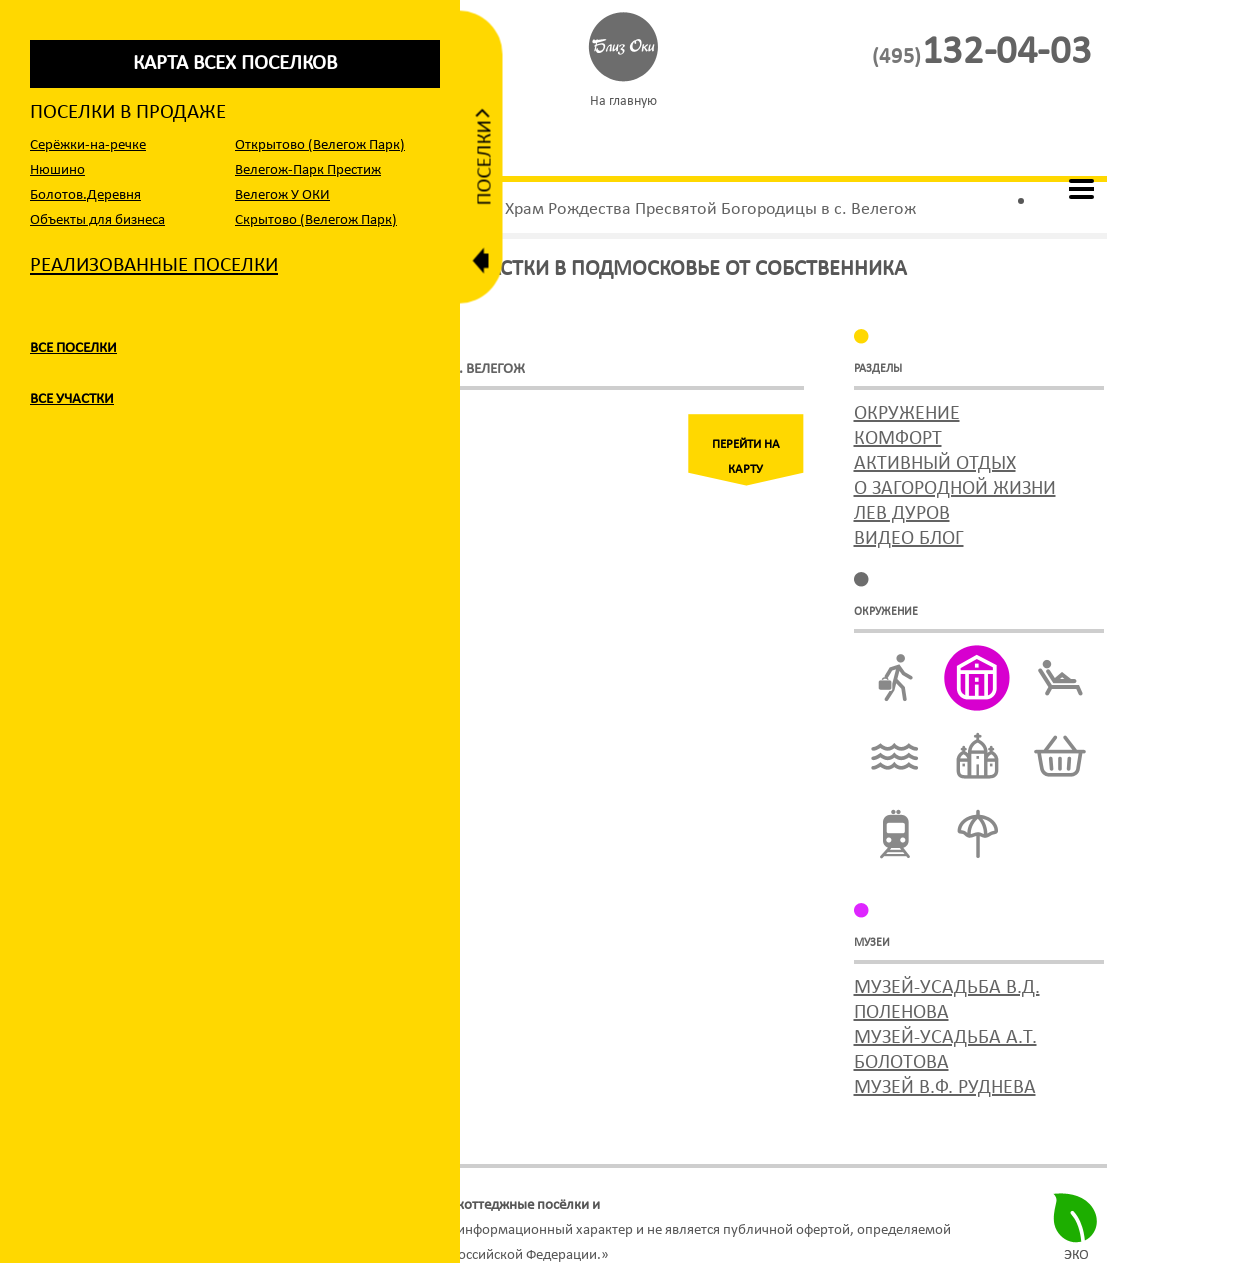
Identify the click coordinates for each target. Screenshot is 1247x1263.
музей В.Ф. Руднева (945, 1088)
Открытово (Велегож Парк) (320, 145)
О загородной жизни (955, 489)
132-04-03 (981, 53)
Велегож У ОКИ (282, 195)
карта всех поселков (235, 63)
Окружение (907, 414)
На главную (623, 101)
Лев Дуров (902, 514)
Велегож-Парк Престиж (308, 170)
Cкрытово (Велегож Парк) (316, 220)
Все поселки (73, 348)
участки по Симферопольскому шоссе (722, 1205)
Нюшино (57, 170)
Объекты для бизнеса (97, 220)
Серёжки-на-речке (88, 145)
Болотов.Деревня (85, 195)
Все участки (72, 399)
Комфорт (898, 439)
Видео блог (909, 539)
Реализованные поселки (154, 265)
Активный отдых (935, 464)
